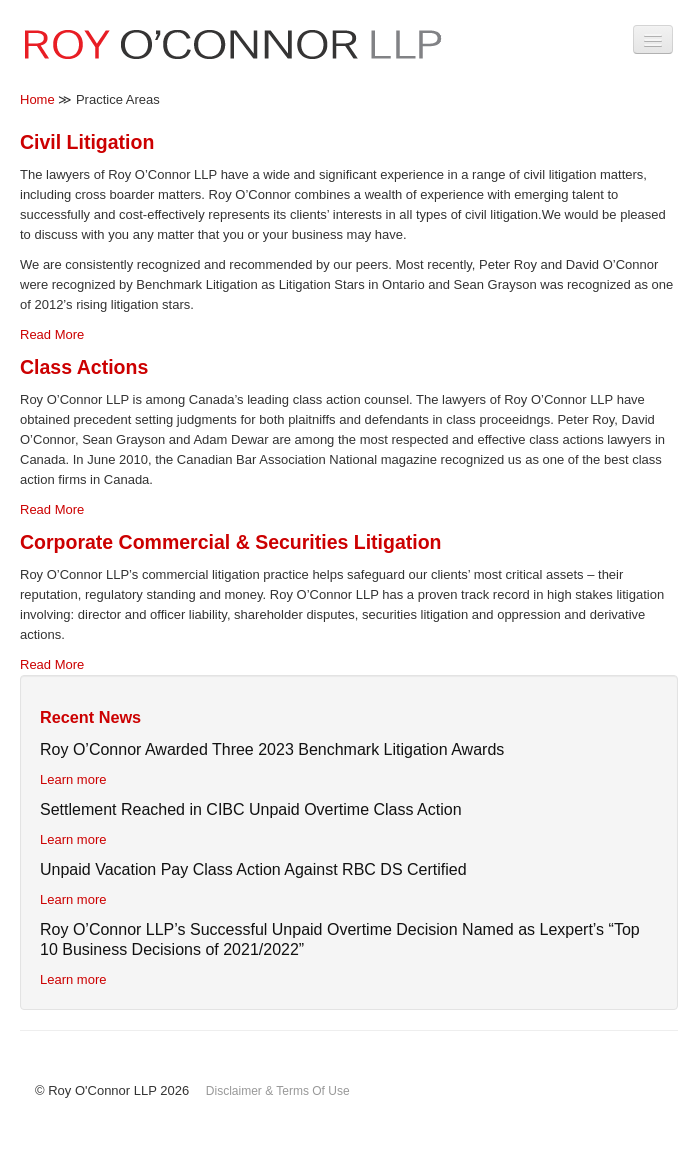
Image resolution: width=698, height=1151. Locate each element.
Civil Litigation (87, 142)
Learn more (73, 779)
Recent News (90, 717)
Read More (52, 334)
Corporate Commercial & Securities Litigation (231, 542)
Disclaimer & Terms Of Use (278, 1091)
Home (37, 99)
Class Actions (84, 367)
